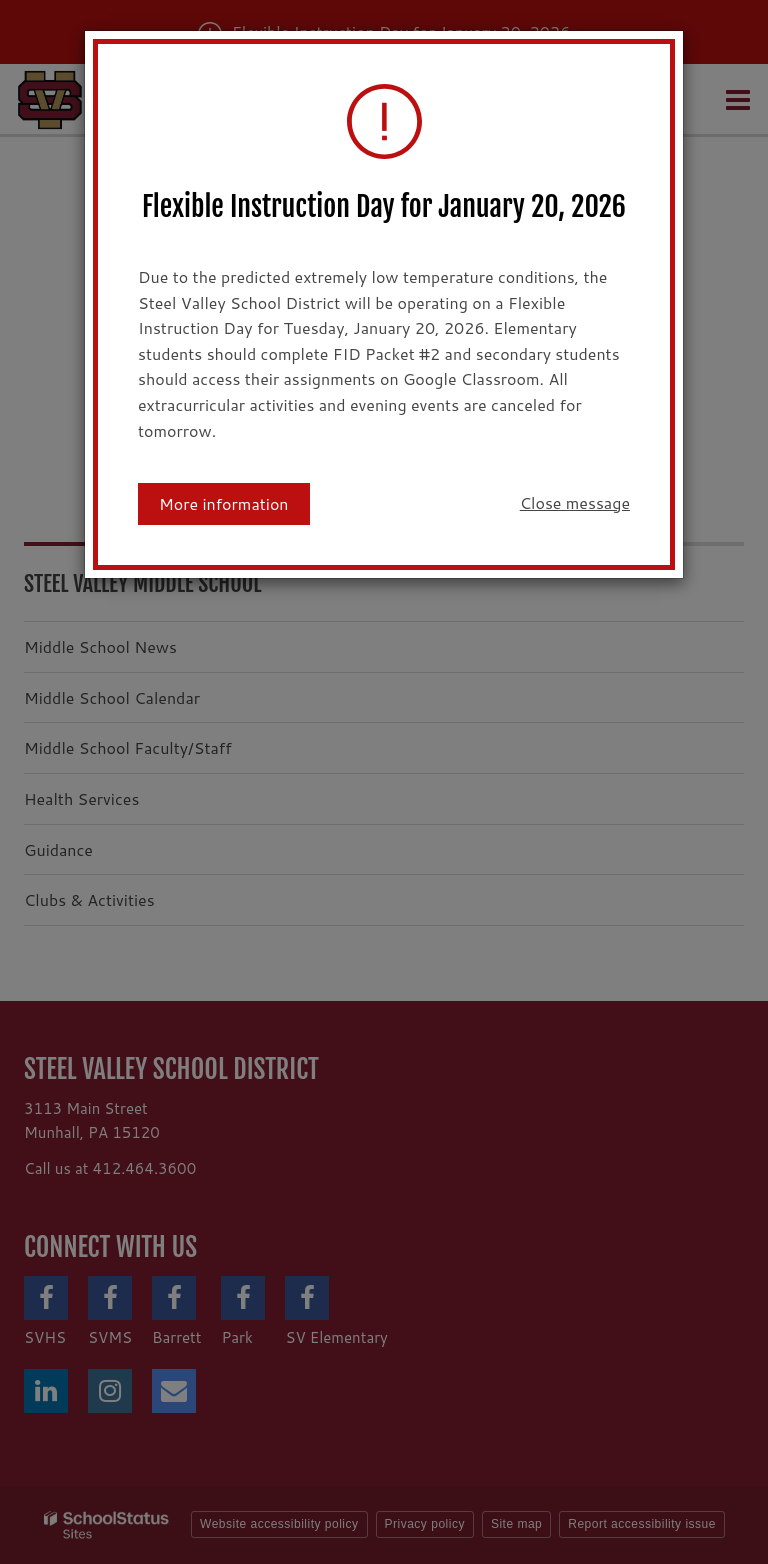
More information (224, 503)
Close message (575, 502)
